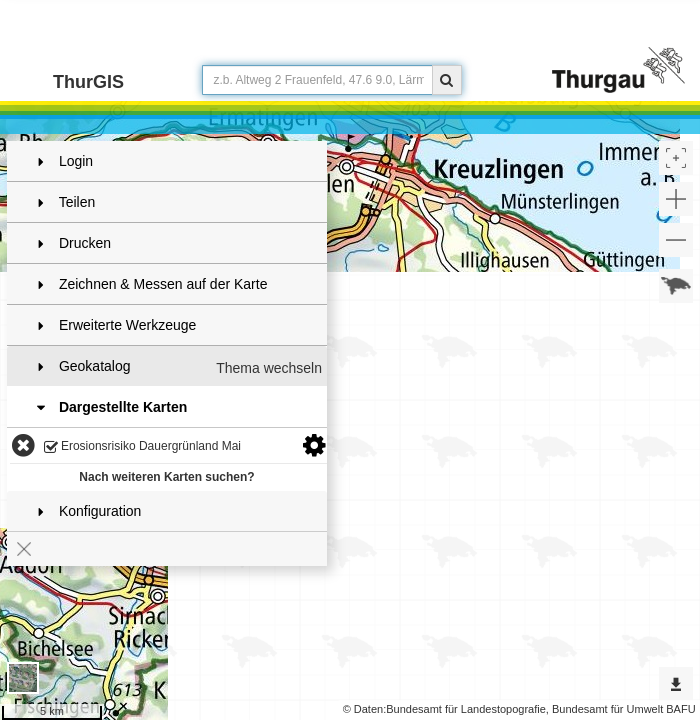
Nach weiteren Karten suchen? (166, 477)
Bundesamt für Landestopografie (466, 709)
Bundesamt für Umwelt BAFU (624, 709)
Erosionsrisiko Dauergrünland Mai (142, 447)
